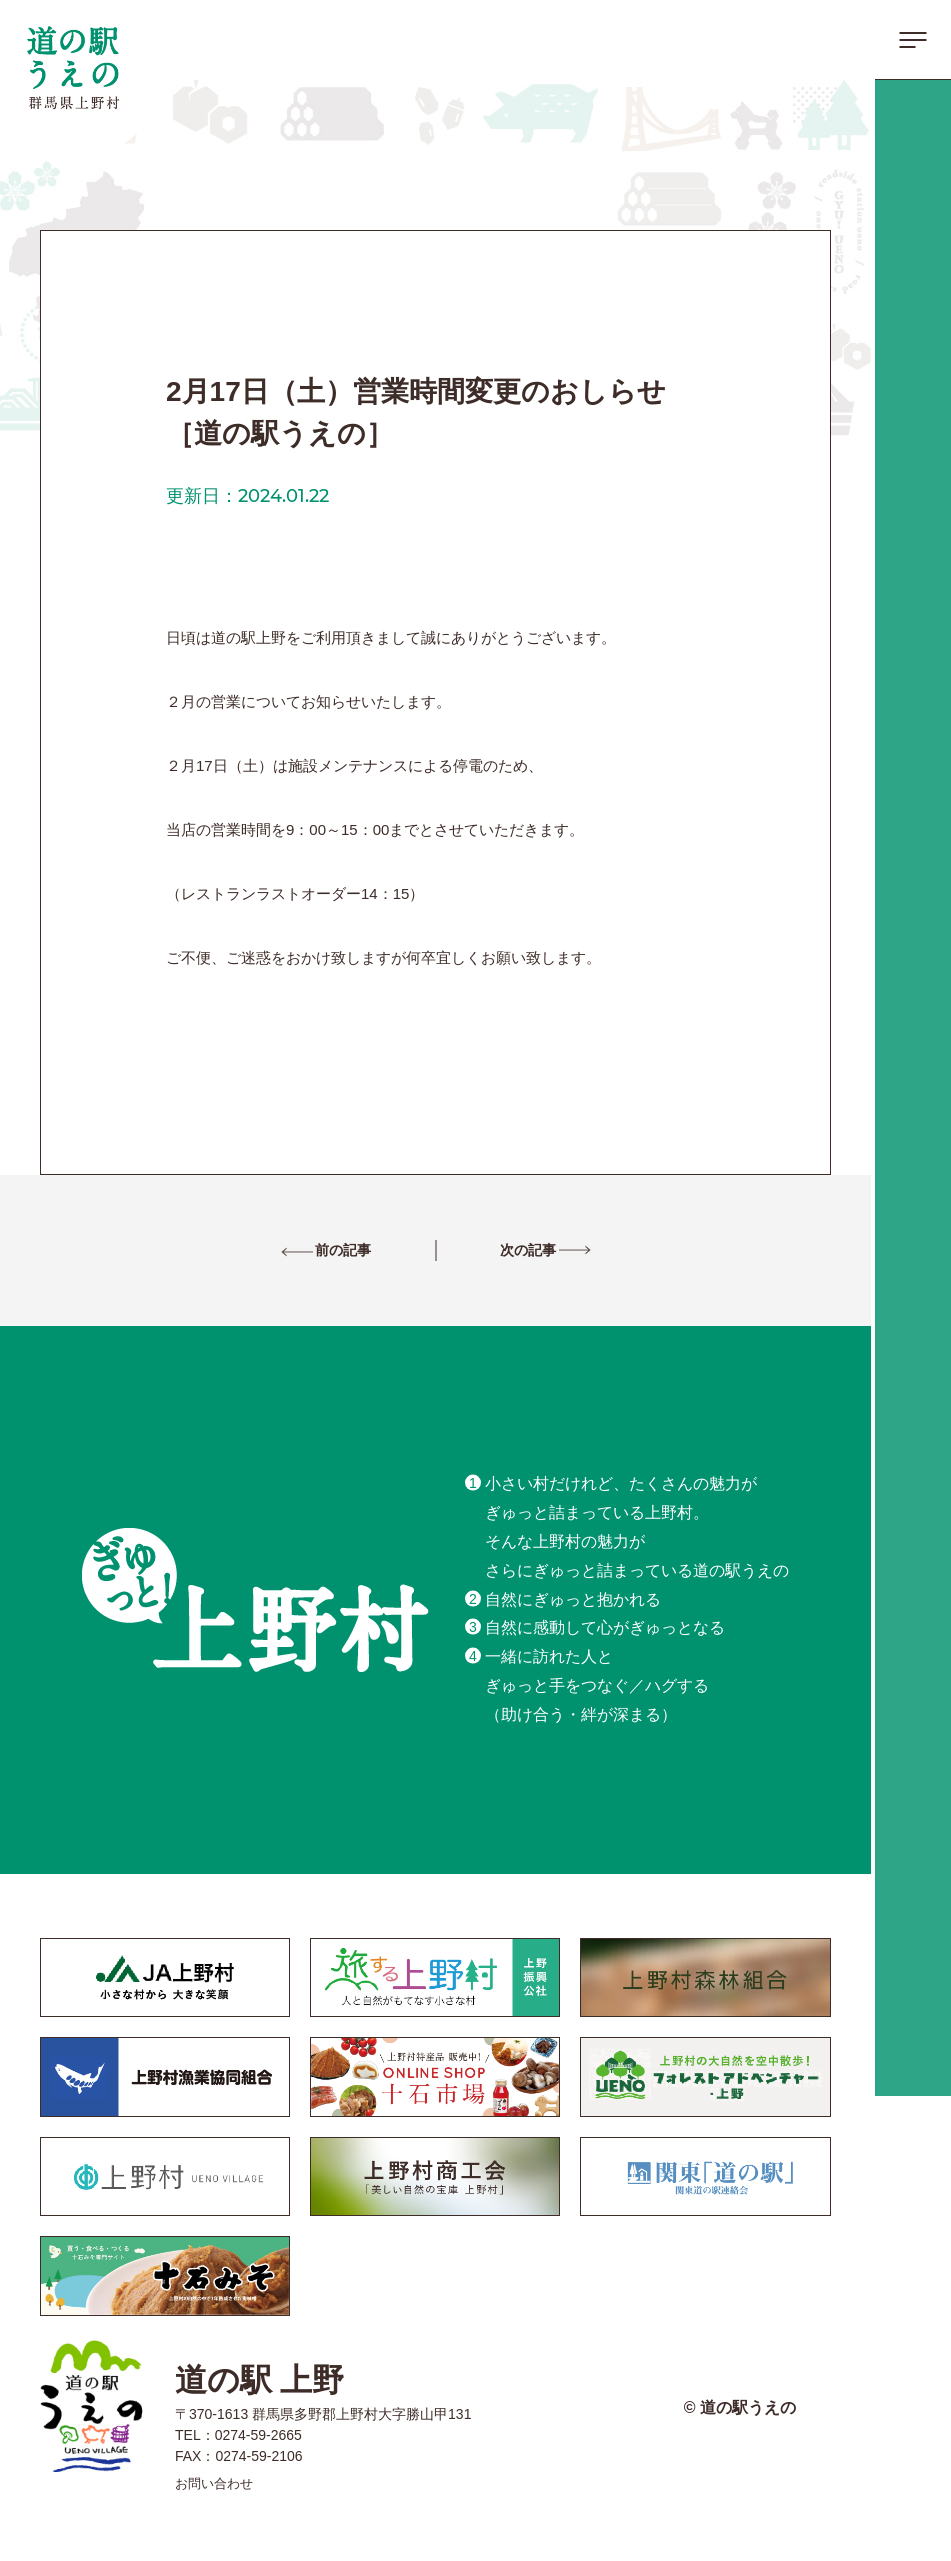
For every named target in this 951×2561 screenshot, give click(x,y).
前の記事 (363, 1251)
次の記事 (509, 1251)
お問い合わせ (223, 2484)
